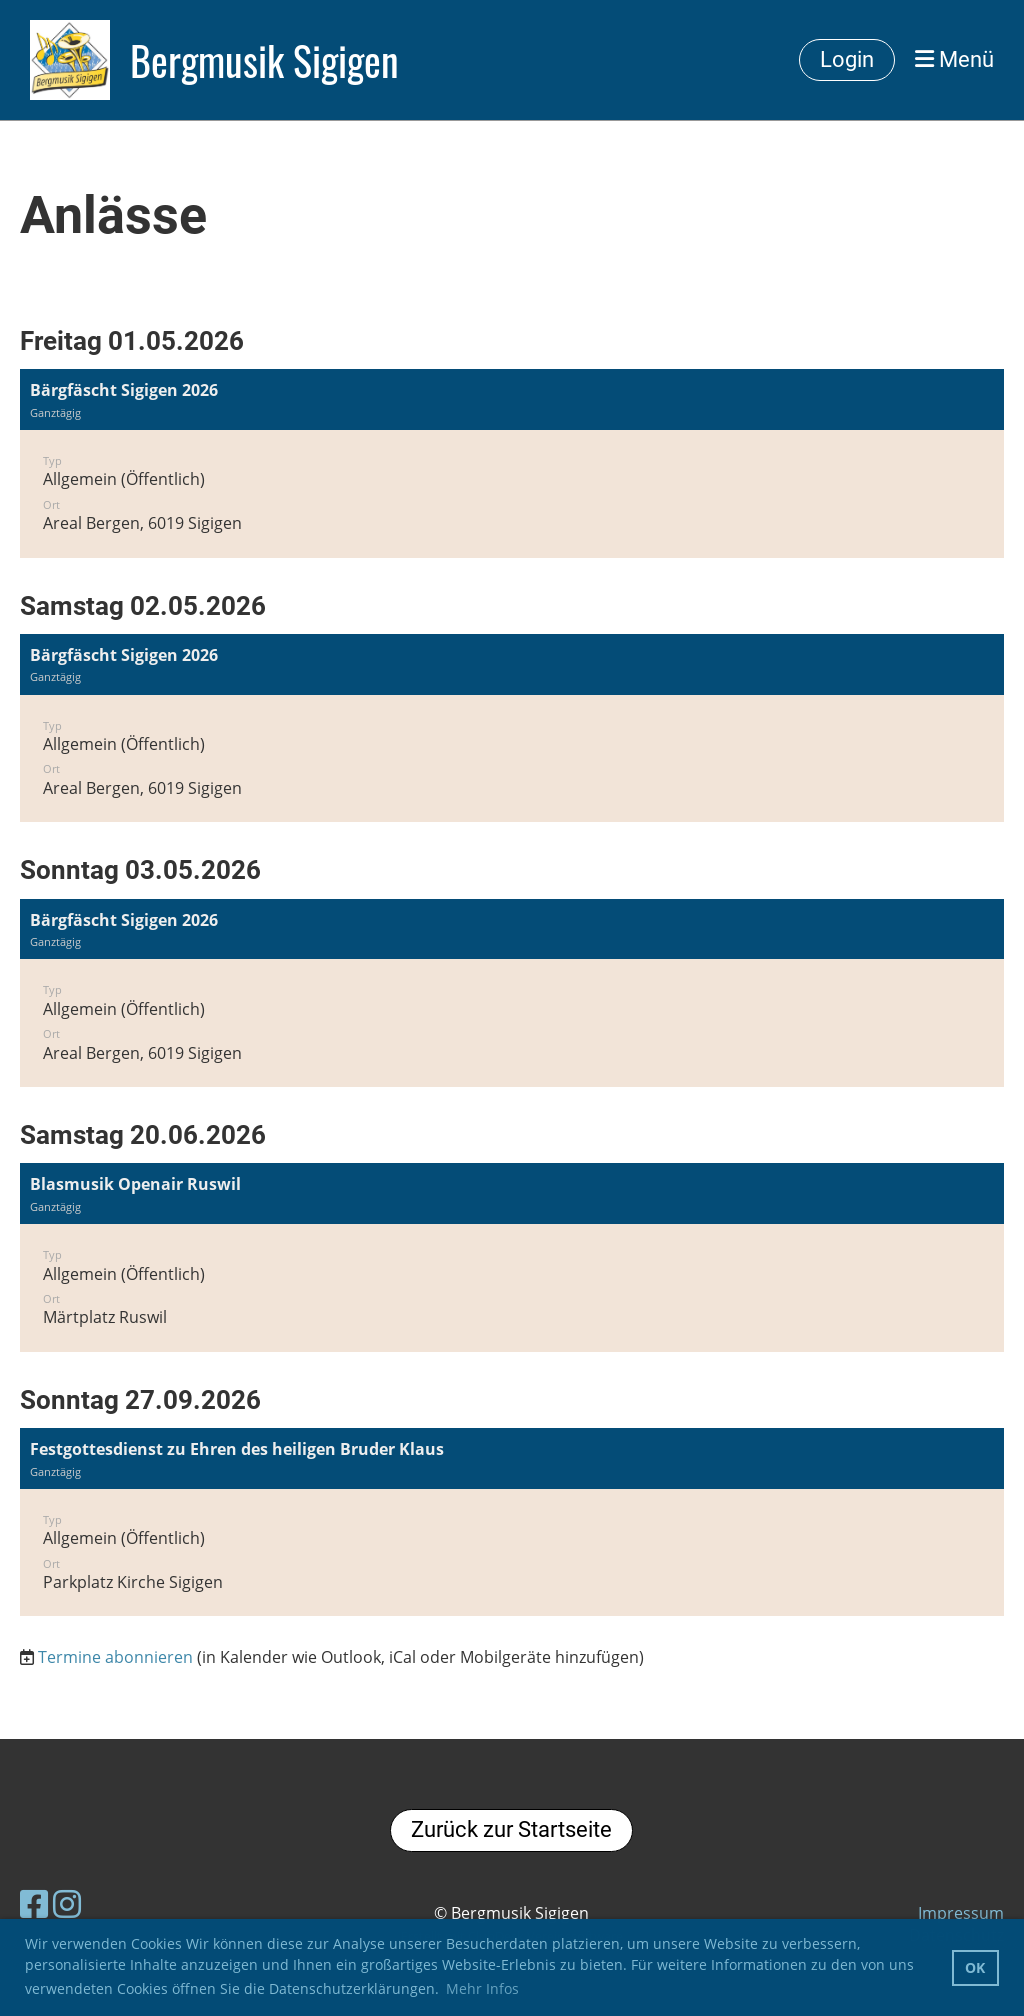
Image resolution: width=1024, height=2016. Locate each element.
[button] (512, 463)
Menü (954, 59)
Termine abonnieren (115, 1657)
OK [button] (975, 1967)
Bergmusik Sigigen (264, 60)
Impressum (961, 1913)
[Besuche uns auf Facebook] (34, 1903)
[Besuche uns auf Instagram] (67, 1903)
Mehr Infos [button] (482, 1988)
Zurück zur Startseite (511, 1829)
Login (847, 59)
